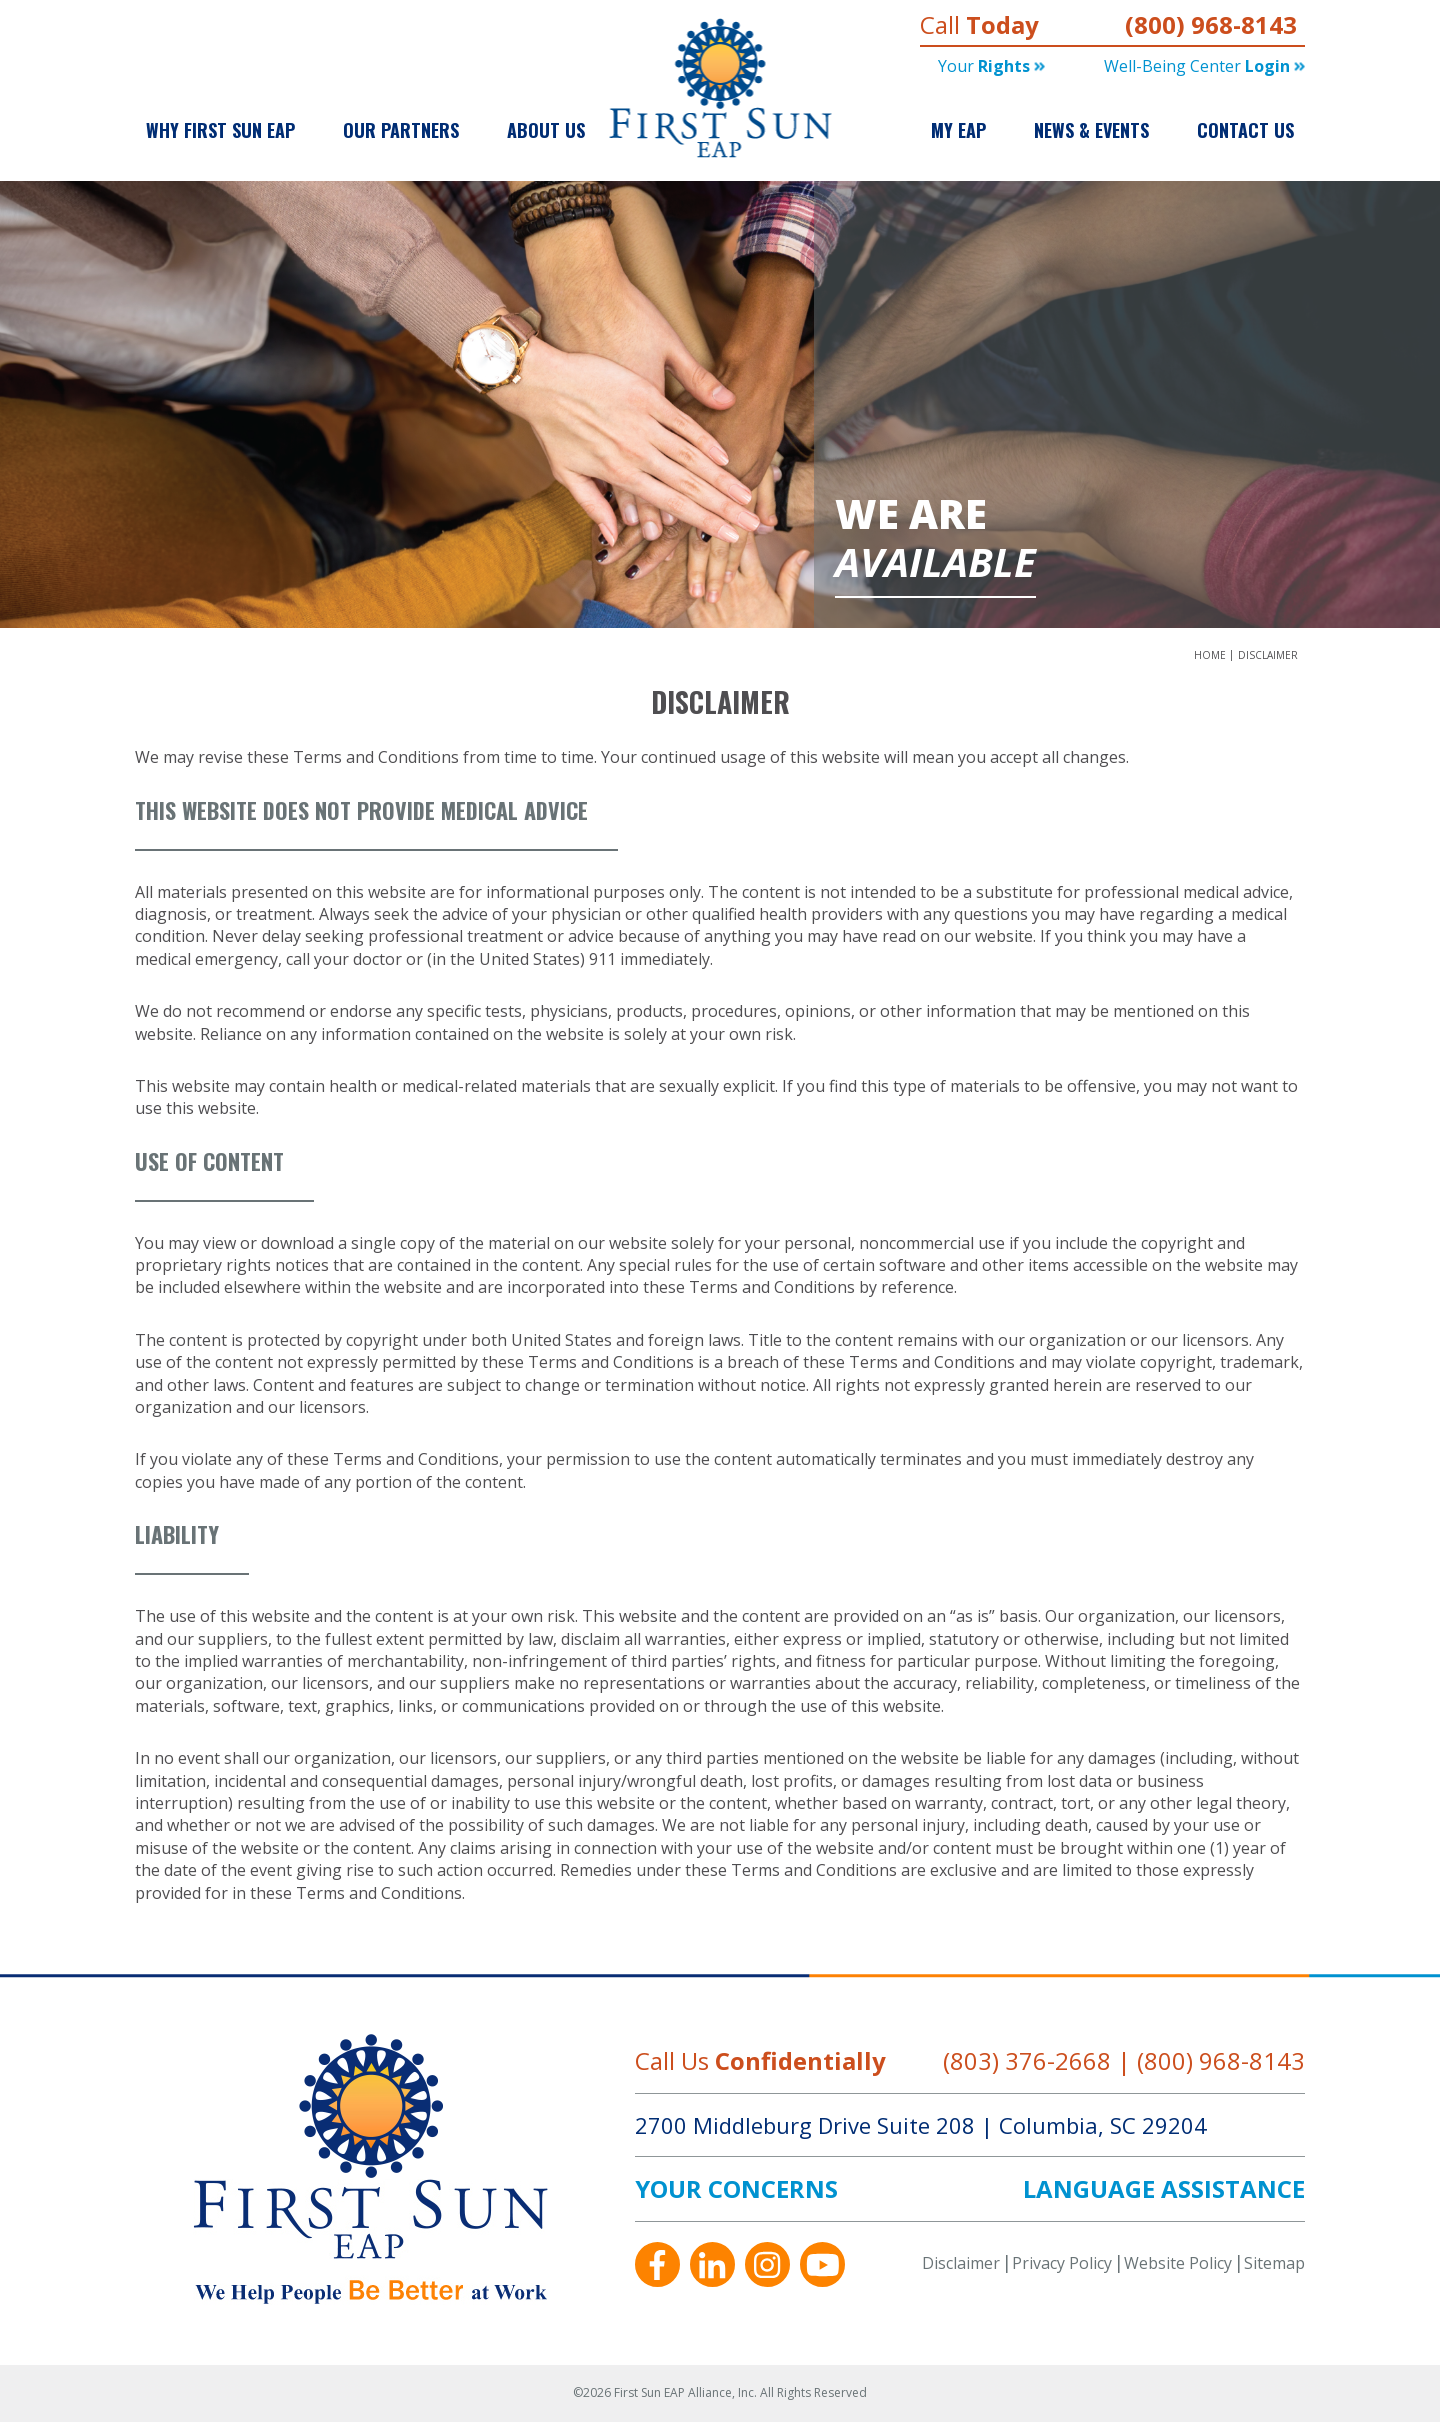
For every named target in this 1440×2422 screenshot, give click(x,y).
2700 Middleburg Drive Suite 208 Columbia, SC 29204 (921, 2125)
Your (991, 66)
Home (1211, 655)
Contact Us (1245, 130)
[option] (720, 405)
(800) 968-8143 (1211, 24)
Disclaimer (1268, 655)
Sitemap (1274, 2263)
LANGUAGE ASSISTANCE (1164, 2189)
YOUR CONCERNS (736, 2189)
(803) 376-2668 (1027, 2060)
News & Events (1091, 130)
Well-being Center (1204, 66)
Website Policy (1178, 2263)
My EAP (958, 130)
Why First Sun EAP (220, 130)
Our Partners (401, 130)
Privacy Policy (1062, 2263)
